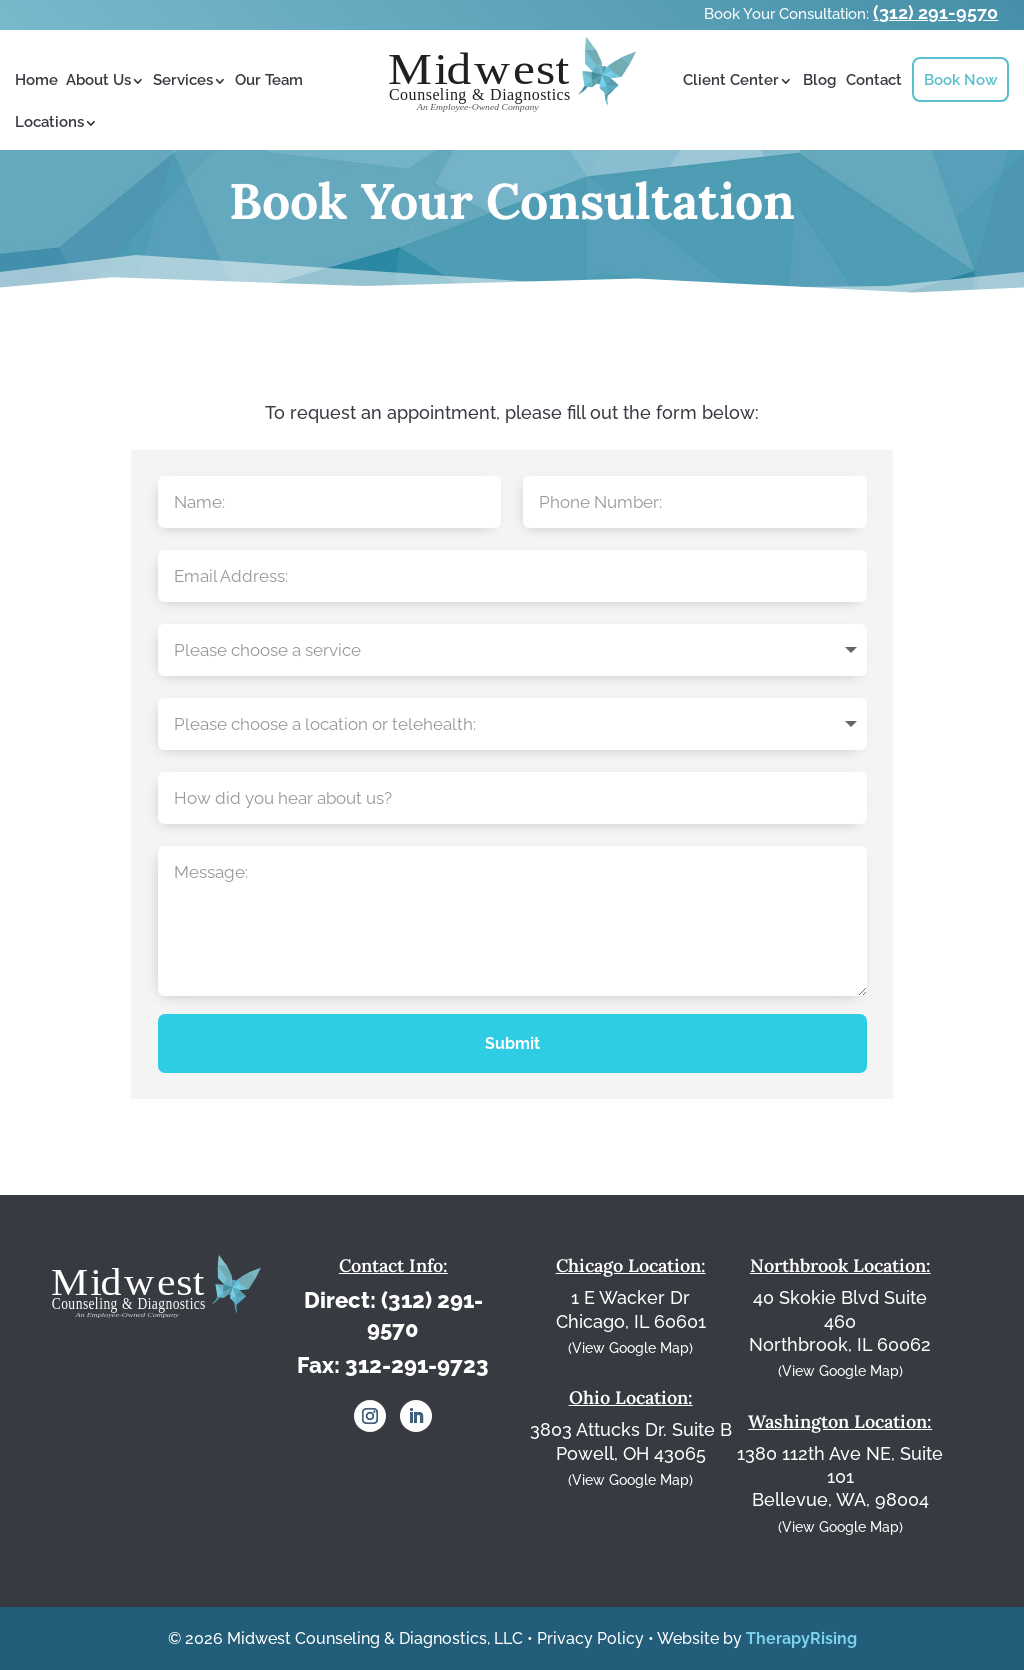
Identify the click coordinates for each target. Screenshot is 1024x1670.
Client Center (731, 80)
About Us (98, 80)
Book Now (960, 80)
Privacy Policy (590, 1638)
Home (36, 80)
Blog (819, 80)
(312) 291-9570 (935, 12)
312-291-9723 (417, 1365)
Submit (512, 1043)
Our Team (269, 80)
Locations (49, 122)
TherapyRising (801, 1638)
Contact (874, 80)
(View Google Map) (630, 1348)
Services (183, 80)
